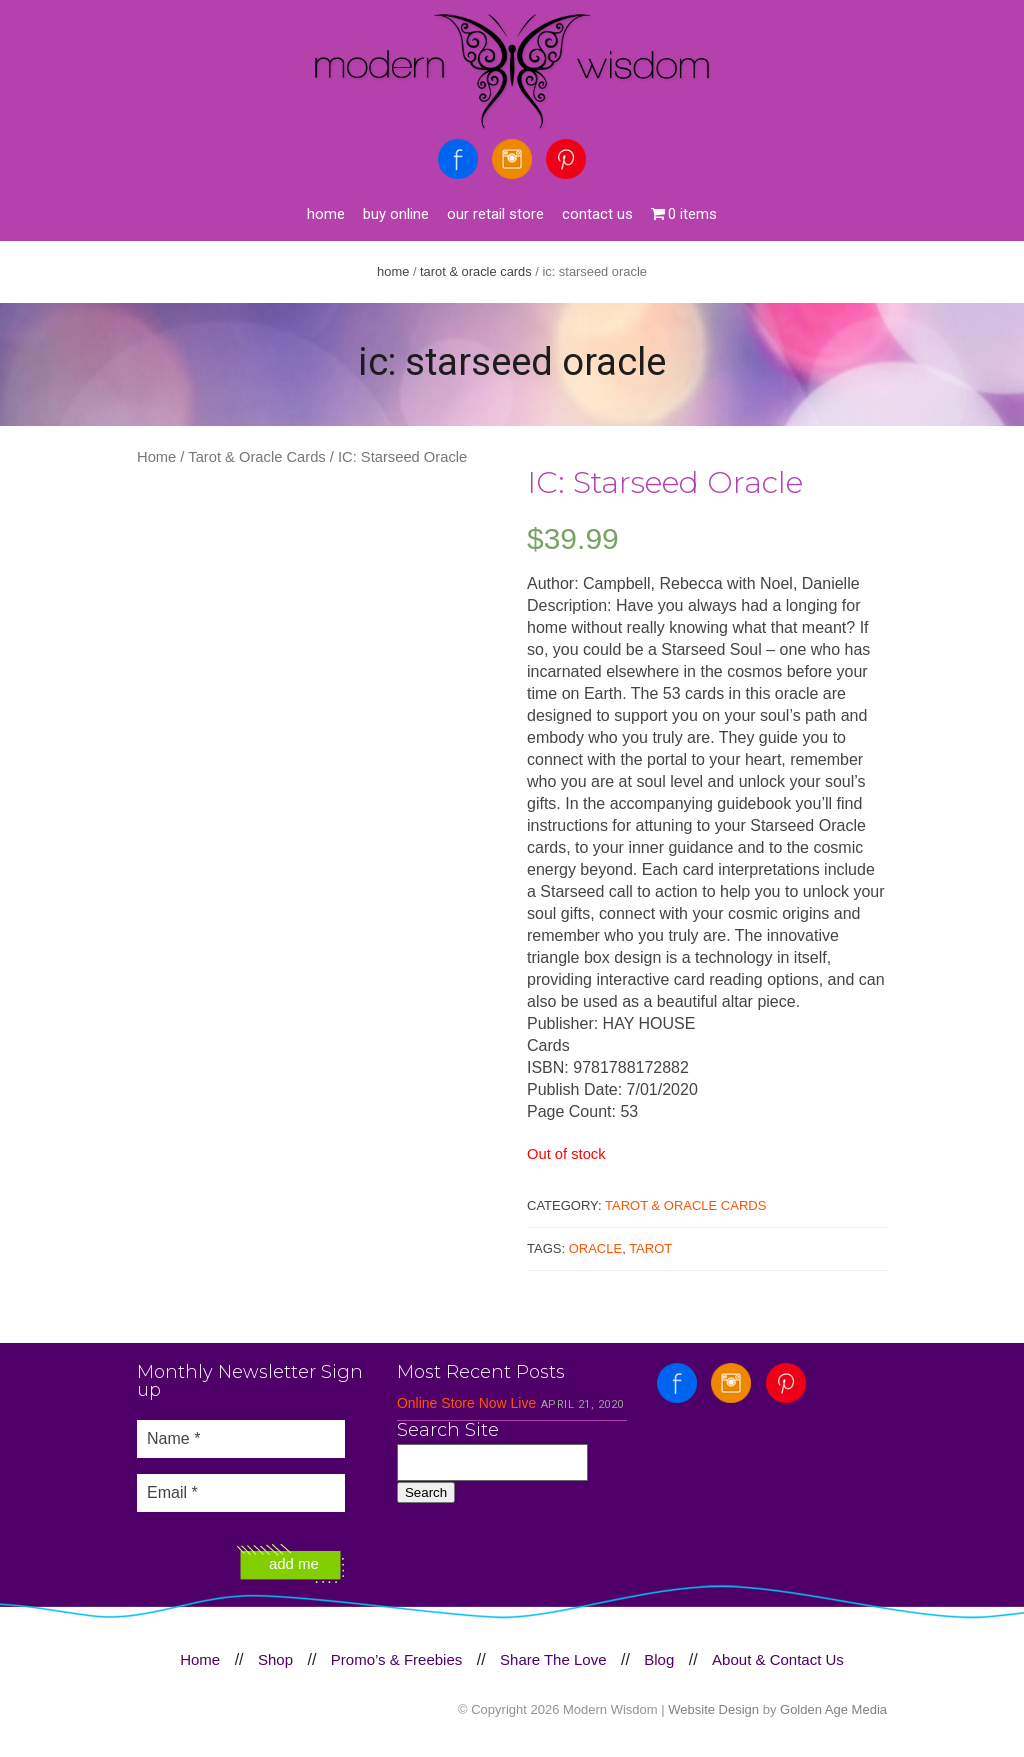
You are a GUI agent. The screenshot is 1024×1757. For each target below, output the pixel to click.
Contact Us (597, 214)
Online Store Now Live (466, 1403)
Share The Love (553, 1659)
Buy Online (396, 214)
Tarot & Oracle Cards (476, 271)
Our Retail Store (495, 214)
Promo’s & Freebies (396, 1659)
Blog (659, 1659)
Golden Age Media (833, 1709)
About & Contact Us (778, 1659)
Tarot (650, 1248)
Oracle (595, 1248)
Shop (275, 1659)
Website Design (713, 1709)
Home (326, 214)
